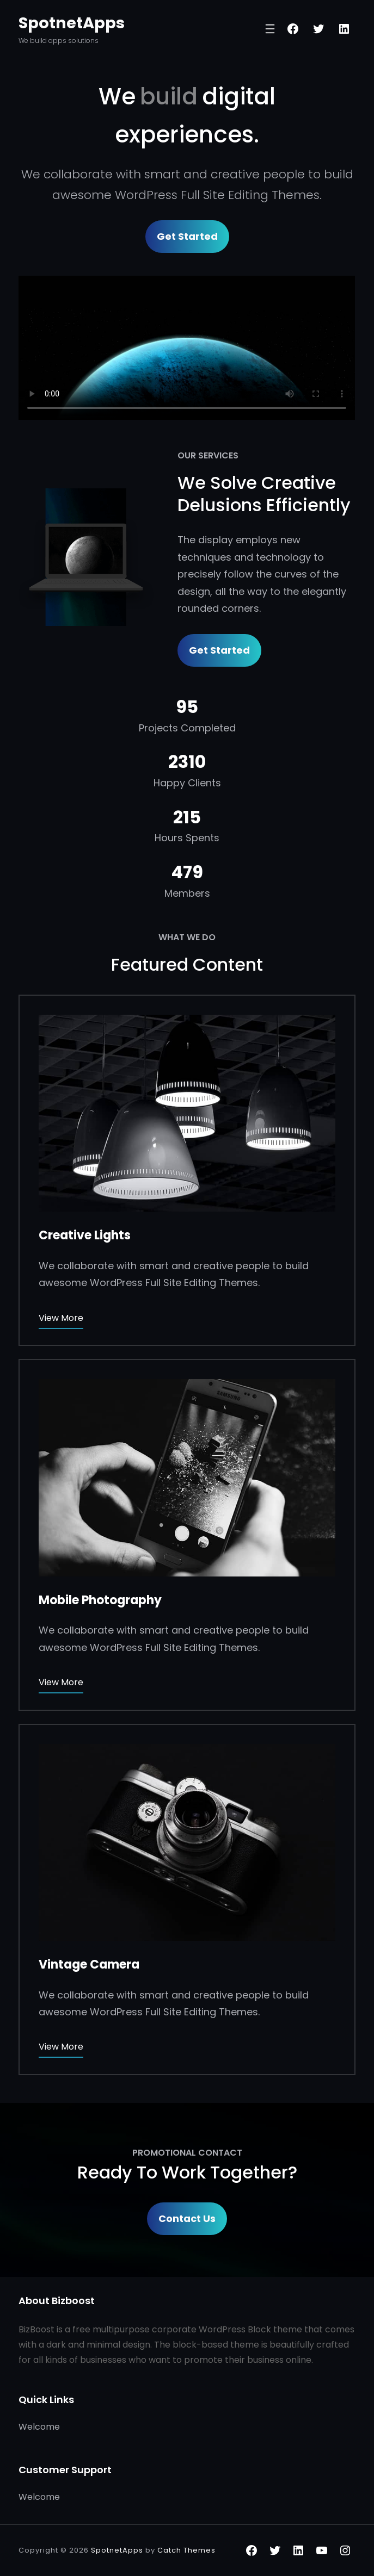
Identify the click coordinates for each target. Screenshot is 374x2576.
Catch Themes (186, 2550)
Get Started (187, 236)
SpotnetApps (72, 23)
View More (61, 1318)
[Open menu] (270, 28)
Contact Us (187, 2218)
